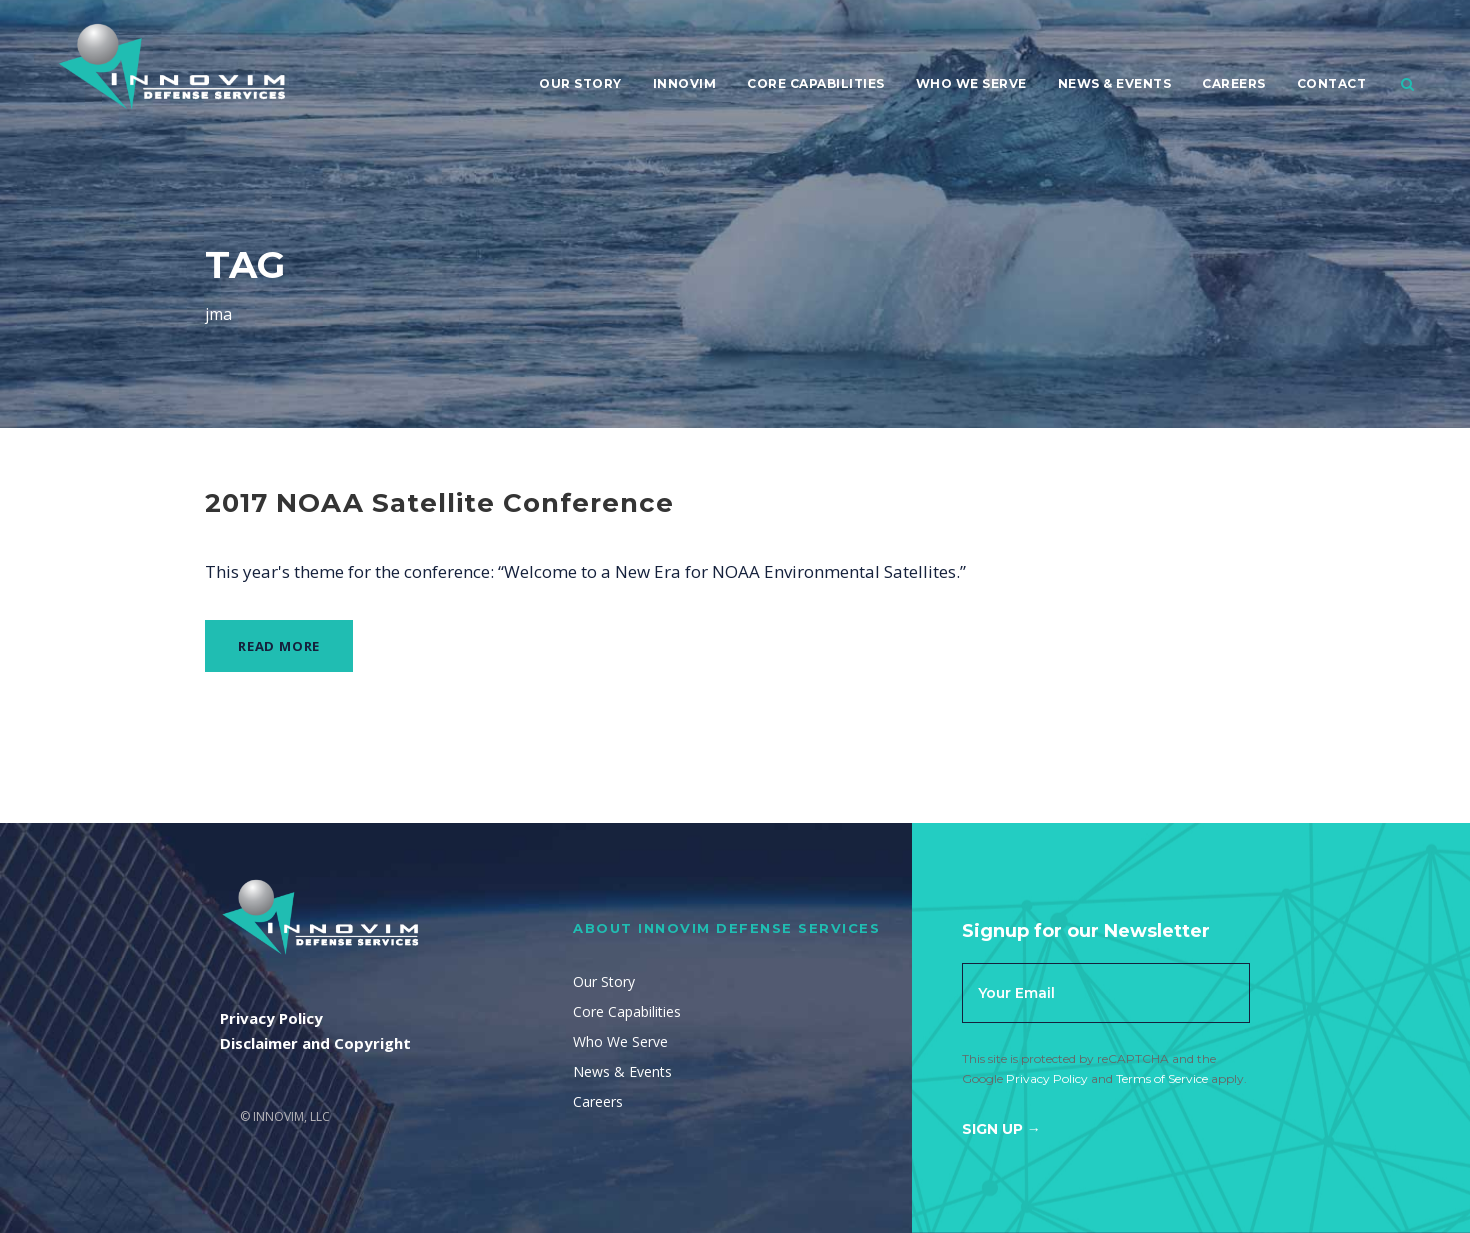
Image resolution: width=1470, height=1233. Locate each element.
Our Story (580, 83)
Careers (1234, 83)
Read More (279, 646)
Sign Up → (1001, 1129)
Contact (1332, 83)
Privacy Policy (1047, 1078)
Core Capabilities (816, 83)
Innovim (685, 83)
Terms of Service (1162, 1078)
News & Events (1115, 83)
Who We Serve (971, 83)
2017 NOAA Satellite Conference (439, 503)
